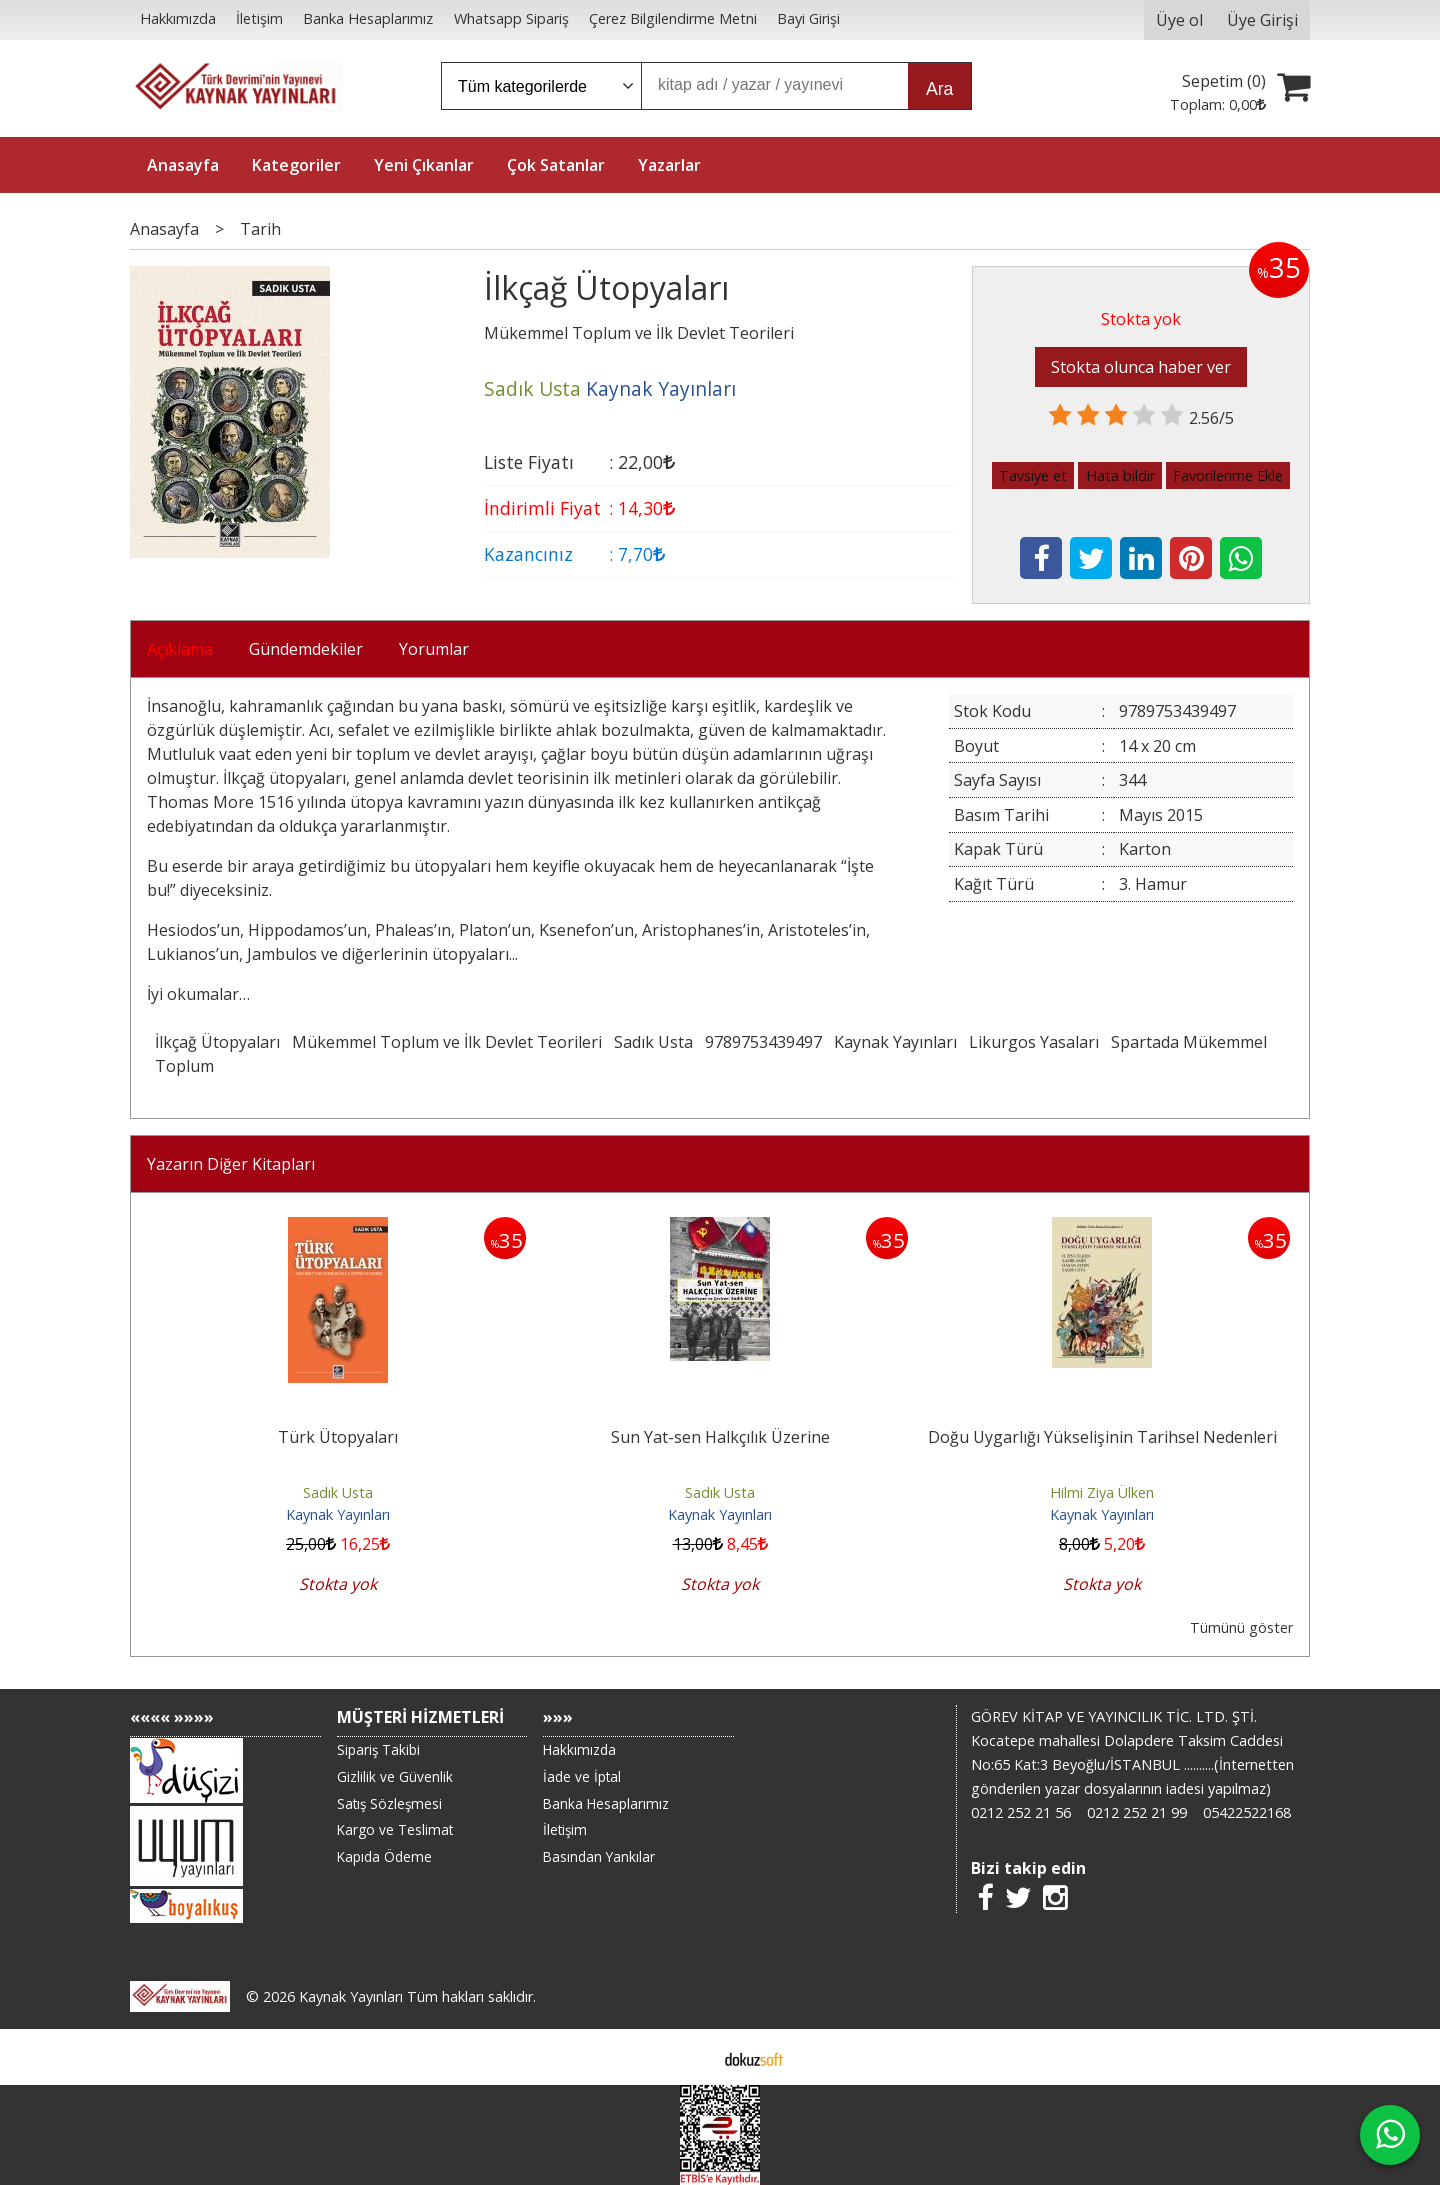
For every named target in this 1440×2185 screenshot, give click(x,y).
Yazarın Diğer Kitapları (231, 1164)
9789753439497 (763, 1042)
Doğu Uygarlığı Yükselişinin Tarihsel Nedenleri (1102, 1437)
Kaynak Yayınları (895, 1042)
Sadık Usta (653, 1042)
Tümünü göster (1241, 1627)
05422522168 (1247, 1812)
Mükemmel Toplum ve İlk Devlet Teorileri (447, 1042)
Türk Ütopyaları (338, 1437)
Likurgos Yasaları (1034, 1042)
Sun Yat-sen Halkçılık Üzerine (720, 1437)
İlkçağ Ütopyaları (217, 1042)
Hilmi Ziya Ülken (1102, 1492)
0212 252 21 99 (1137, 1812)
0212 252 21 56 (1021, 1812)
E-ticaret (688, 2057)
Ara (939, 89)
